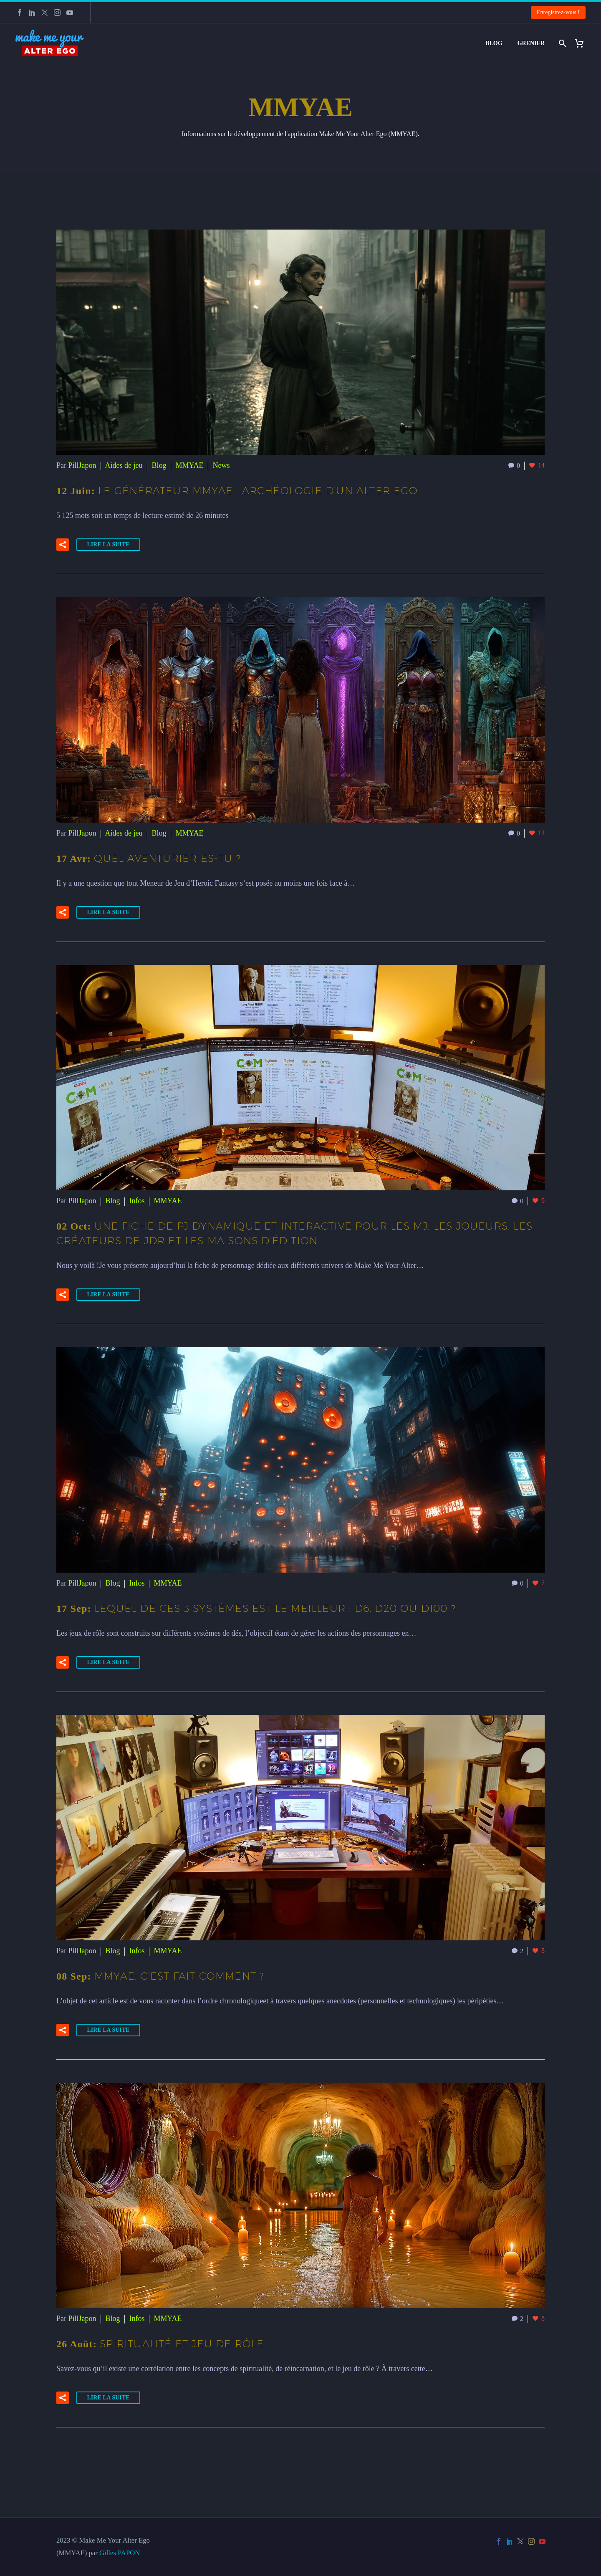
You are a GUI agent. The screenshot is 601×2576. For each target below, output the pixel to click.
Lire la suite (108, 544)
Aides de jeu (124, 465)
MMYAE (190, 465)
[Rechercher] (561, 43)
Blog (493, 43)
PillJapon (82, 465)
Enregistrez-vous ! (558, 12)
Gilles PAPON (119, 2553)
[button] (62, 544)
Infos (137, 1201)
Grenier (531, 43)
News (221, 465)
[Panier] (582, 43)
